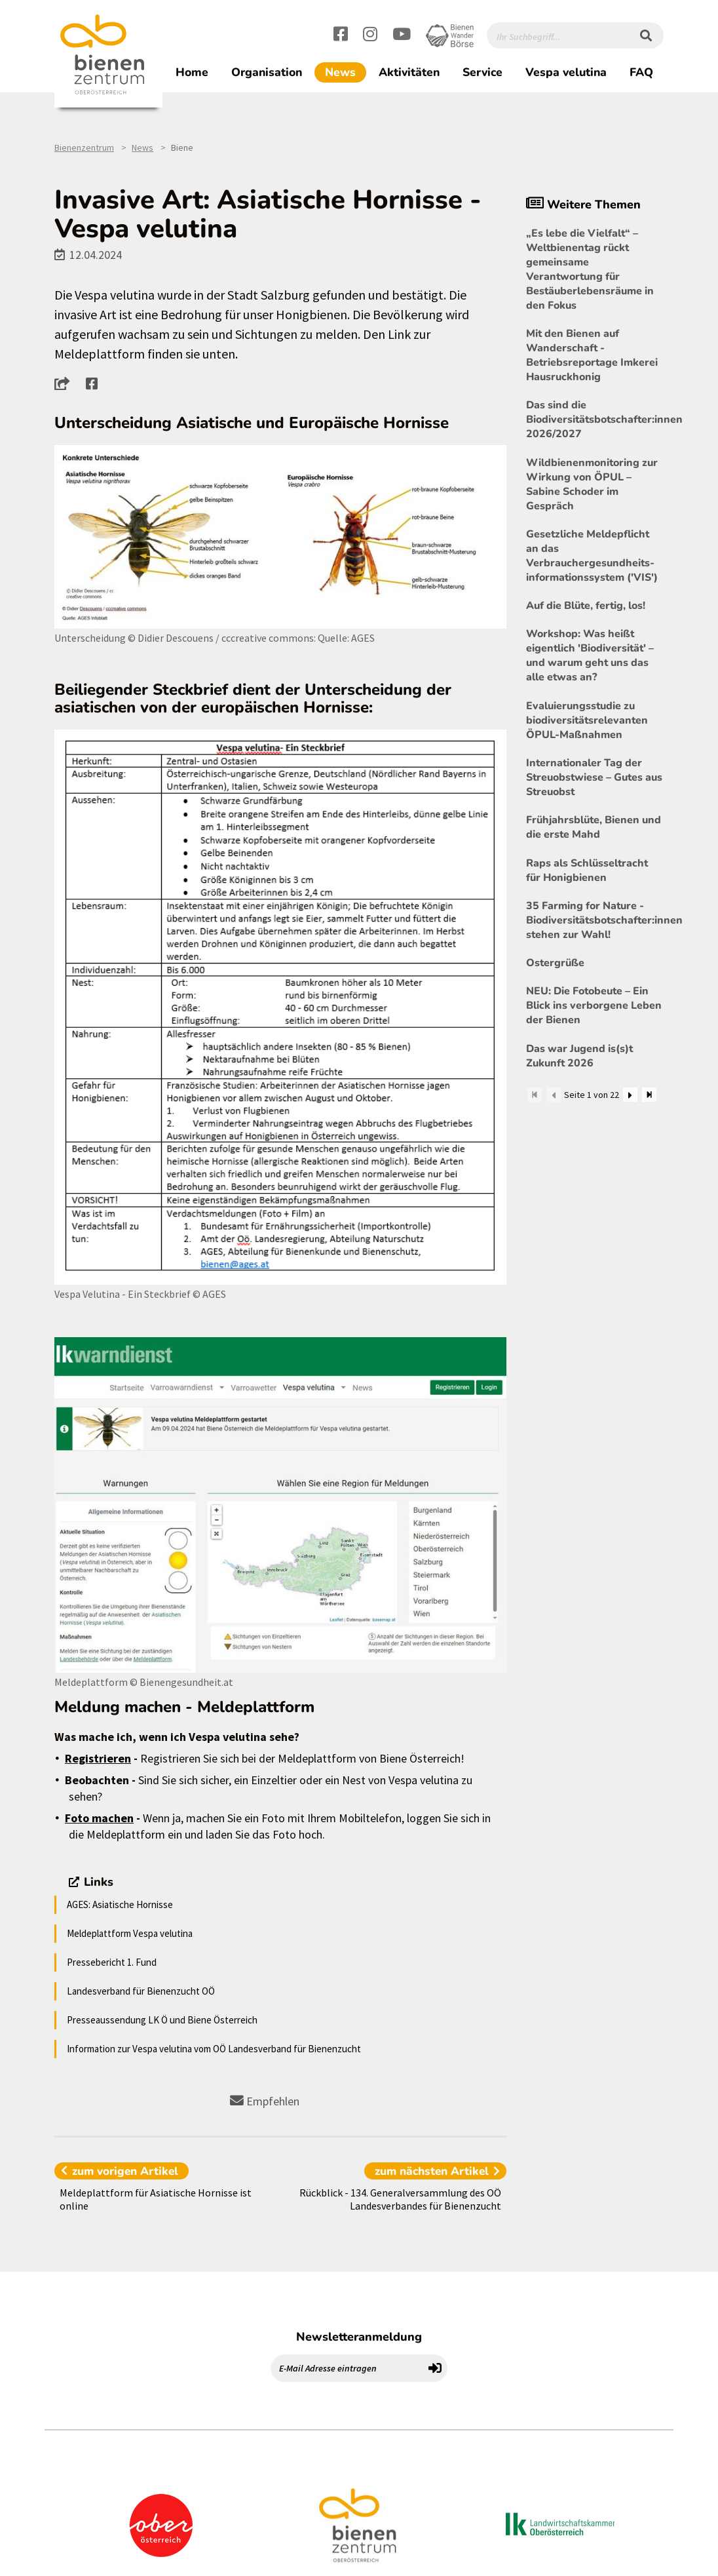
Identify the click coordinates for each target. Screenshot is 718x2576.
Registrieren (98, 1758)
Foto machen (99, 1817)
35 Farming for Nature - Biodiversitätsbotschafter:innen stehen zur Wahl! (595, 920)
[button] (65, 383)
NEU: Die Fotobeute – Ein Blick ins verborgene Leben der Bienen (594, 1005)
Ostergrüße (555, 963)
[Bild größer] (280, 537)
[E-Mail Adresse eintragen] (347, 2368)
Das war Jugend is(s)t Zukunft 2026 (579, 1056)
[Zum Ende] (649, 1094)
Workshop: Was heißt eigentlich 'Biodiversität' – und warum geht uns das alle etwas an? (590, 655)
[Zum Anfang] (534, 1094)
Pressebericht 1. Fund (112, 1962)
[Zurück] (553, 1094)
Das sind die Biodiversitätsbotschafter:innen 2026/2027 (595, 419)
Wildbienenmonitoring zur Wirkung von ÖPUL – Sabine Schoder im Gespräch (592, 484)
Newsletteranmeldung (359, 2337)
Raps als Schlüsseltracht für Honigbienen (587, 870)
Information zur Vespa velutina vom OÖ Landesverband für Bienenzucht (214, 2048)
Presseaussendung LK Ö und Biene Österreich (162, 2020)
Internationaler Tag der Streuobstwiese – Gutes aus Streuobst (594, 777)
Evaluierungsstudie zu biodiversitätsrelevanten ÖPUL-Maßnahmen (587, 720)
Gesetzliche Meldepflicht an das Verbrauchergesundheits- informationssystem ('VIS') (592, 556)
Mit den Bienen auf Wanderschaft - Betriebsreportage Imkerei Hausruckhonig (592, 355)
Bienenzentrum (84, 147)
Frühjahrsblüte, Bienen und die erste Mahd (593, 827)
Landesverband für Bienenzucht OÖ (141, 1991)
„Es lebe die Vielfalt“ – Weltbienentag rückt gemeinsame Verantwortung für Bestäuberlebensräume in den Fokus (590, 269)
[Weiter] (630, 1094)
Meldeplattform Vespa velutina (130, 1933)
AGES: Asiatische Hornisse (120, 1904)
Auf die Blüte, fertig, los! (585, 605)
